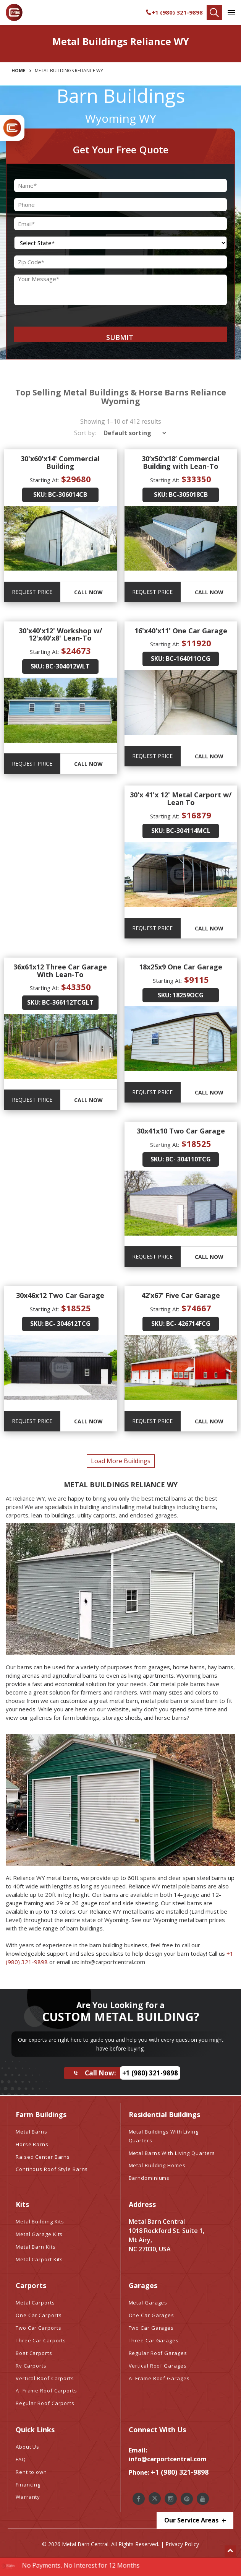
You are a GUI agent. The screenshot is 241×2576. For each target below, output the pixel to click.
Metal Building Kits (40, 2221)
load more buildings (120, 1461)
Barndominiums (149, 2177)
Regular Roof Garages (158, 2353)
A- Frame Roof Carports (46, 2390)
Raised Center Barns (43, 2156)
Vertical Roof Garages (158, 2365)
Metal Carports (35, 2302)
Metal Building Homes (157, 2165)
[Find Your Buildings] (214, 12)
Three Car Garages (154, 2340)
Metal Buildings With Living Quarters (164, 2136)
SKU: (40, 494)
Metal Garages (148, 2302)
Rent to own (31, 2472)
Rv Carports (31, 2365)
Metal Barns (31, 2131)
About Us (27, 2446)
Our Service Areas (195, 2520)
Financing (28, 2484)
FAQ (21, 2459)
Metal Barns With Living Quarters (172, 2153)
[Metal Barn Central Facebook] (139, 2499)
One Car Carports (38, 2315)
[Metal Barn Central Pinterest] (187, 2499)
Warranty (28, 2496)
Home (18, 70)
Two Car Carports (38, 2327)
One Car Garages (152, 2315)
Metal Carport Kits (39, 2259)
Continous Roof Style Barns (52, 2169)
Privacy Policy (182, 2544)
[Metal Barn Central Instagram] (171, 2499)
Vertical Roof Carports (45, 2378)
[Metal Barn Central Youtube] (203, 2499)
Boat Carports (34, 2353)
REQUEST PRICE (32, 591)
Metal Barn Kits (36, 2246)
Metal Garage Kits (39, 2234)
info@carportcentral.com (168, 2459)
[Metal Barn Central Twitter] (155, 2498)
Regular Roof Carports (45, 2403)
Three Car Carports (41, 2340)
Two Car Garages (151, 2327)
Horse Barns (32, 2144)
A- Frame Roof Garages (159, 2378)
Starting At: (44, 480)
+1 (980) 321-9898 (174, 12)
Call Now (88, 592)
